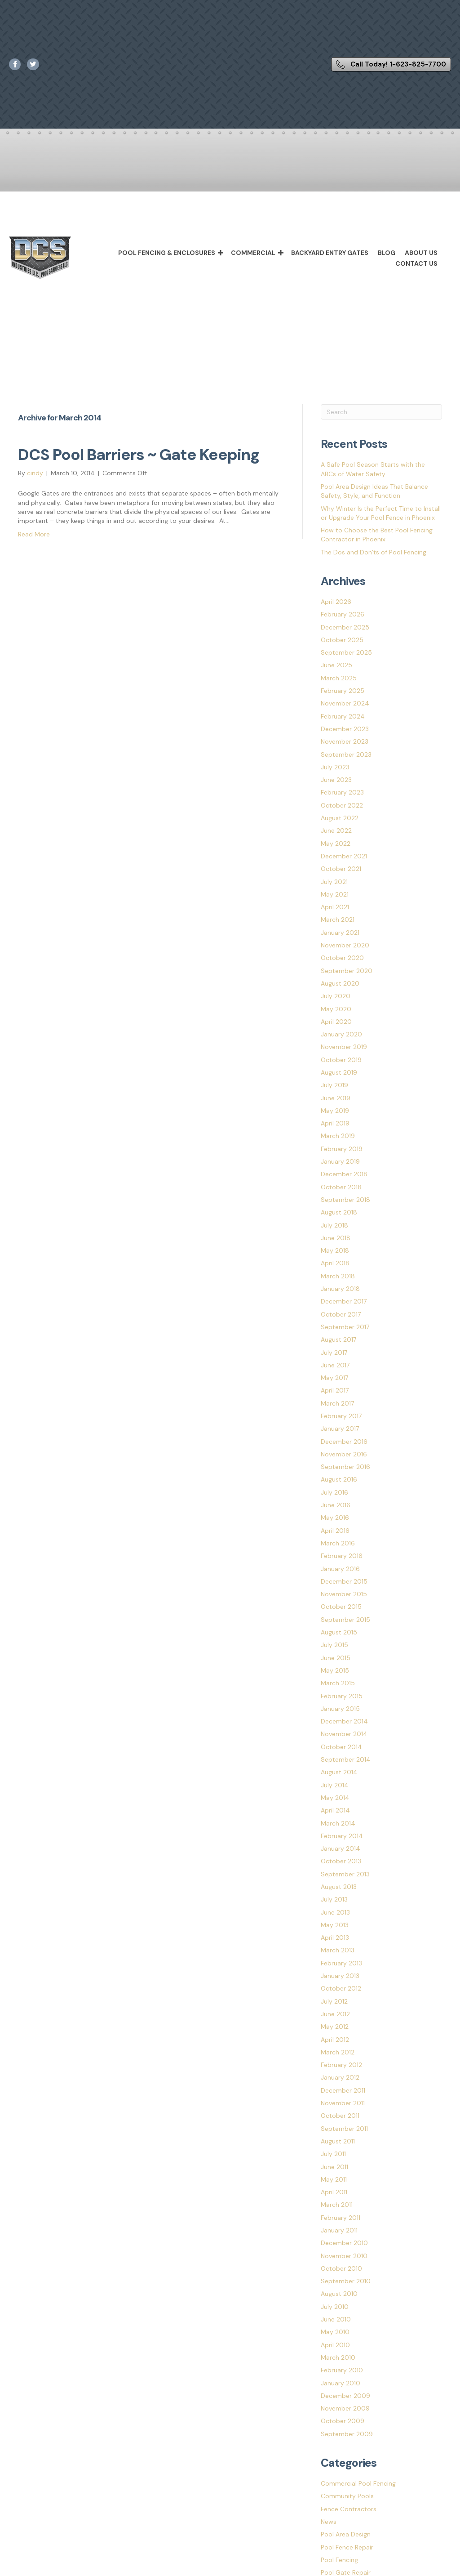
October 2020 (342, 958)
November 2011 (343, 2103)
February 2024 (343, 716)
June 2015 (335, 1658)
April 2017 (335, 1390)
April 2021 (335, 907)
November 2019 (344, 1047)
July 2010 (335, 2307)
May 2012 (335, 2026)
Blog (386, 253)
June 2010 (336, 2319)
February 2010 (342, 2370)
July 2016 (334, 1492)
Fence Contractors (348, 2509)
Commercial (253, 253)
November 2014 (344, 1734)
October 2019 (341, 1060)
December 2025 (345, 627)
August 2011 (338, 2141)
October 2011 (340, 2116)
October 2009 (342, 2421)
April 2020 (336, 1022)
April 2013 (335, 1937)
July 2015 (334, 1645)
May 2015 (335, 1670)
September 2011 (344, 2129)
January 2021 (340, 933)
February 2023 (342, 792)
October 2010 (341, 2268)
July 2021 (334, 882)
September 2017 (345, 1327)
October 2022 (342, 805)
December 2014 (344, 1721)
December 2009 (345, 2396)
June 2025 (336, 665)
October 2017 (341, 1314)
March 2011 (337, 2205)
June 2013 (335, 1912)
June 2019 (335, 1098)
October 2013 (341, 1861)
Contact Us (416, 263)
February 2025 (342, 691)
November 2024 (345, 703)
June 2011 (334, 2167)
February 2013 (341, 1963)
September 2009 (347, 2434)
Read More (34, 534)
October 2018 (341, 1187)
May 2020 (336, 1009)
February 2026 (342, 614)
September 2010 (346, 2281)
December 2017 (344, 1301)
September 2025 (346, 652)
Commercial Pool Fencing (358, 2483)
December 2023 (345, 729)
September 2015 (345, 1620)
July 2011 (333, 2154)
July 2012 (334, 2001)
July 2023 (335, 767)
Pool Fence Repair (347, 2547)
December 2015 (344, 1581)
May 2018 (335, 1250)
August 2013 (339, 1887)
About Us (421, 253)
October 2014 (341, 1747)
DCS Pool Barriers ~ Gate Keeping (139, 454)
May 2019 (335, 1111)
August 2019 (339, 1072)
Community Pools (347, 2496)
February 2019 (342, 1149)
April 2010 (335, 2345)
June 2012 (335, 2014)
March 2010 (338, 2357)
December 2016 (344, 1442)
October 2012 (341, 1988)
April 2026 (336, 602)
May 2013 (335, 1925)
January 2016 (340, 1569)
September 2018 (345, 1200)
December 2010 (344, 2243)
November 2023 (344, 741)
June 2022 (336, 830)
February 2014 (342, 1836)
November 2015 (344, 1594)
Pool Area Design (346, 2534)
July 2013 (334, 1899)
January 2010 (340, 2383)
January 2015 (340, 1709)
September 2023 (346, 754)
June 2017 (335, 1365)
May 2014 (335, 1798)
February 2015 (342, 1696)
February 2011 (340, 2218)
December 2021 (344, 856)
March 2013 (337, 1950)
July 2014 (335, 1785)
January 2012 (340, 2077)
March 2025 (339, 678)
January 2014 (340, 1848)
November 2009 (345, 2408)
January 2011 (339, 2230)
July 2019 (334, 1085)
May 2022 (335, 843)
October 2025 (342, 640)
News (328, 2522)
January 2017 (340, 1428)
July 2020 (335, 996)
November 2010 (344, 2256)
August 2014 (339, 1772)
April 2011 (334, 2192)
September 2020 (346, 971)
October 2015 (341, 1607)
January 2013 (340, 1976)
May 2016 (335, 1517)
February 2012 (341, 2065)
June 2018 (335, 1238)
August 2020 (340, 983)
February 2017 (341, 1416)
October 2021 (341, 869)
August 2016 (339, 1479)
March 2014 (338, 1823)
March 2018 (338, 1276)
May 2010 (335, 2332)
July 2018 (334, 1225)
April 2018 (335, 1263)
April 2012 (335, 2040)
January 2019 (340, 1161)
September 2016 (345, 1467)
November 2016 (344, 1454)
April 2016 (335, 1531)
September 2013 (345, 1874)
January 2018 (340, 1289)
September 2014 (346, 1759)
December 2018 (344, 1174)
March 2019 (338, 1136)
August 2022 (339, 818)
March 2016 (338, 1543)
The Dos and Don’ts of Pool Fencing (373, 552)
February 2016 (342, 1556)
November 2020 (345, 945)
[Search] (381, 412)
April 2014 (335, 1810)
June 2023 (336, 780)
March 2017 (337, 1403)
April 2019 (335, 1123)
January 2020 (341, 1034)
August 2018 (339, 1212)
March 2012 (337, 2052)
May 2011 (334, 2179)
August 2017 (338, 1339)
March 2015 (338, 1683)
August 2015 (339, 1632)
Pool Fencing (339, 2560)
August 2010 (339, 2294)
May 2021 (335, 894)
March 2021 (337, 919)
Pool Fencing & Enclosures (166, 253)
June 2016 (335, 1505)
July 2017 (334, 1352)
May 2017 (334, 1378)
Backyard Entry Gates (329, 253)
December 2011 (343, 2090)
